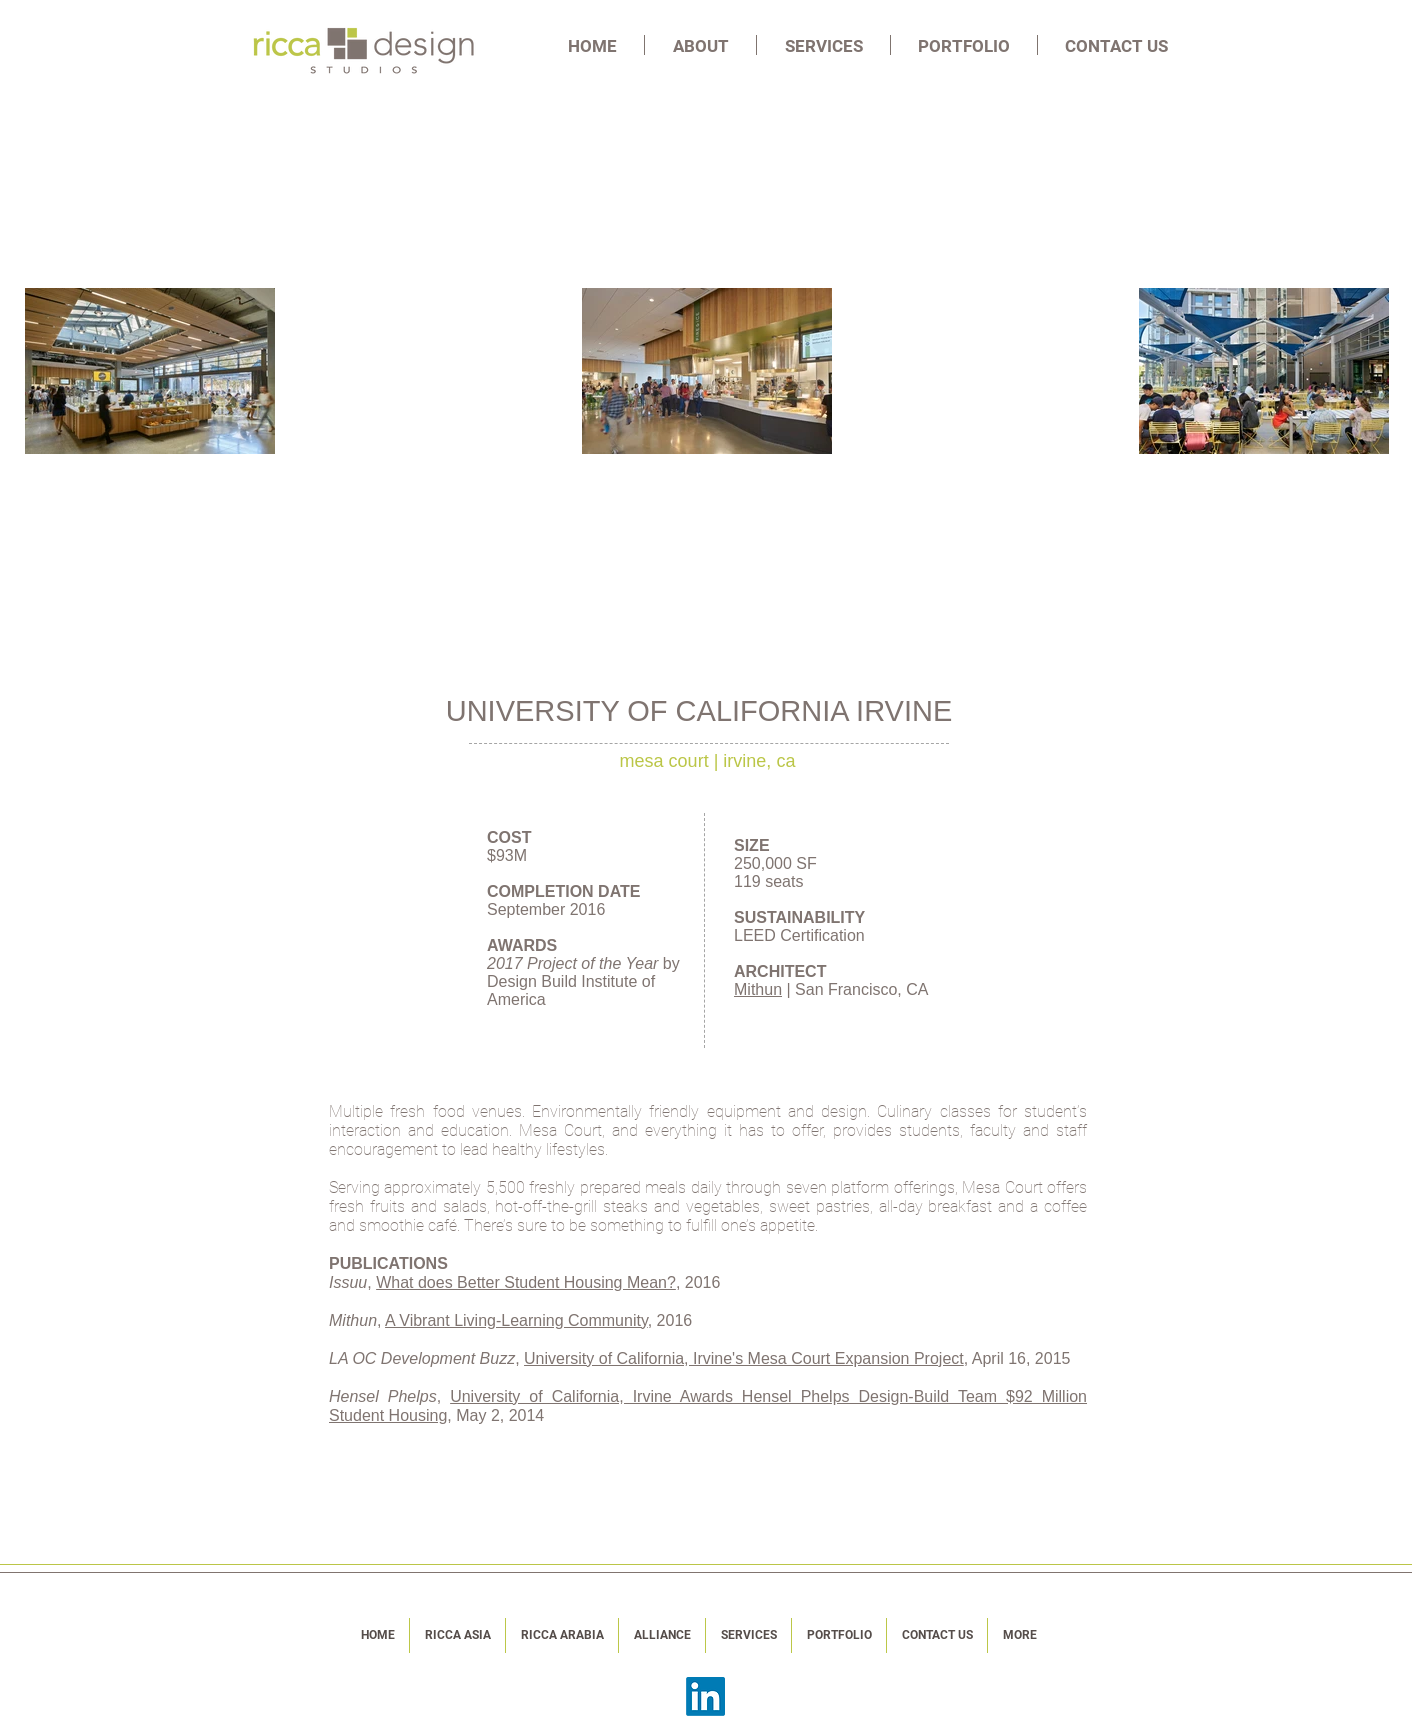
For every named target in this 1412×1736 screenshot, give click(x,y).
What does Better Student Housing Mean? (526, 1282)
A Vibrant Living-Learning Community (516, 1320)
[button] (700, 45)
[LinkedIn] (705, 1696)
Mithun (758, 989)
